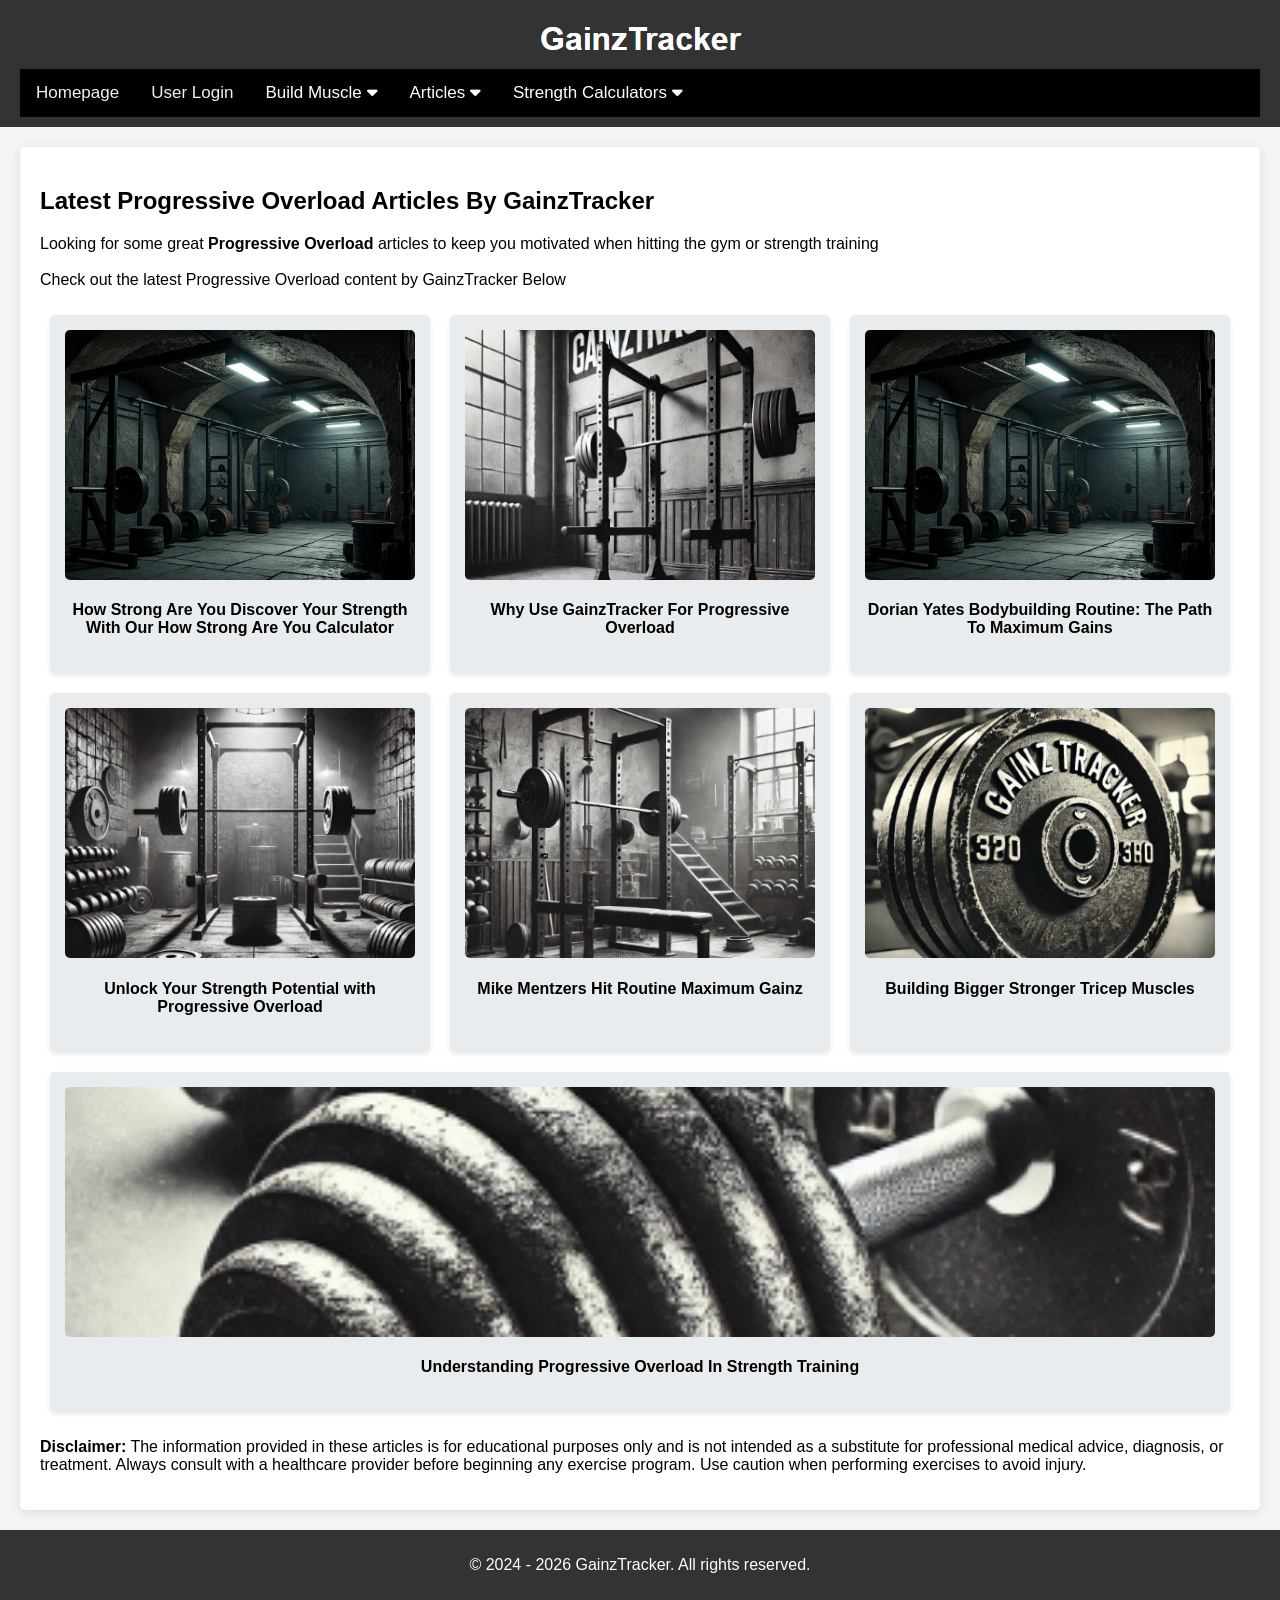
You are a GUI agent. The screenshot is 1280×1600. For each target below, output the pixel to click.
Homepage (77, 92)
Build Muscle (321, 92)
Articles (445, 92)
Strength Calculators (598, 92)
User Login (192, 92)
